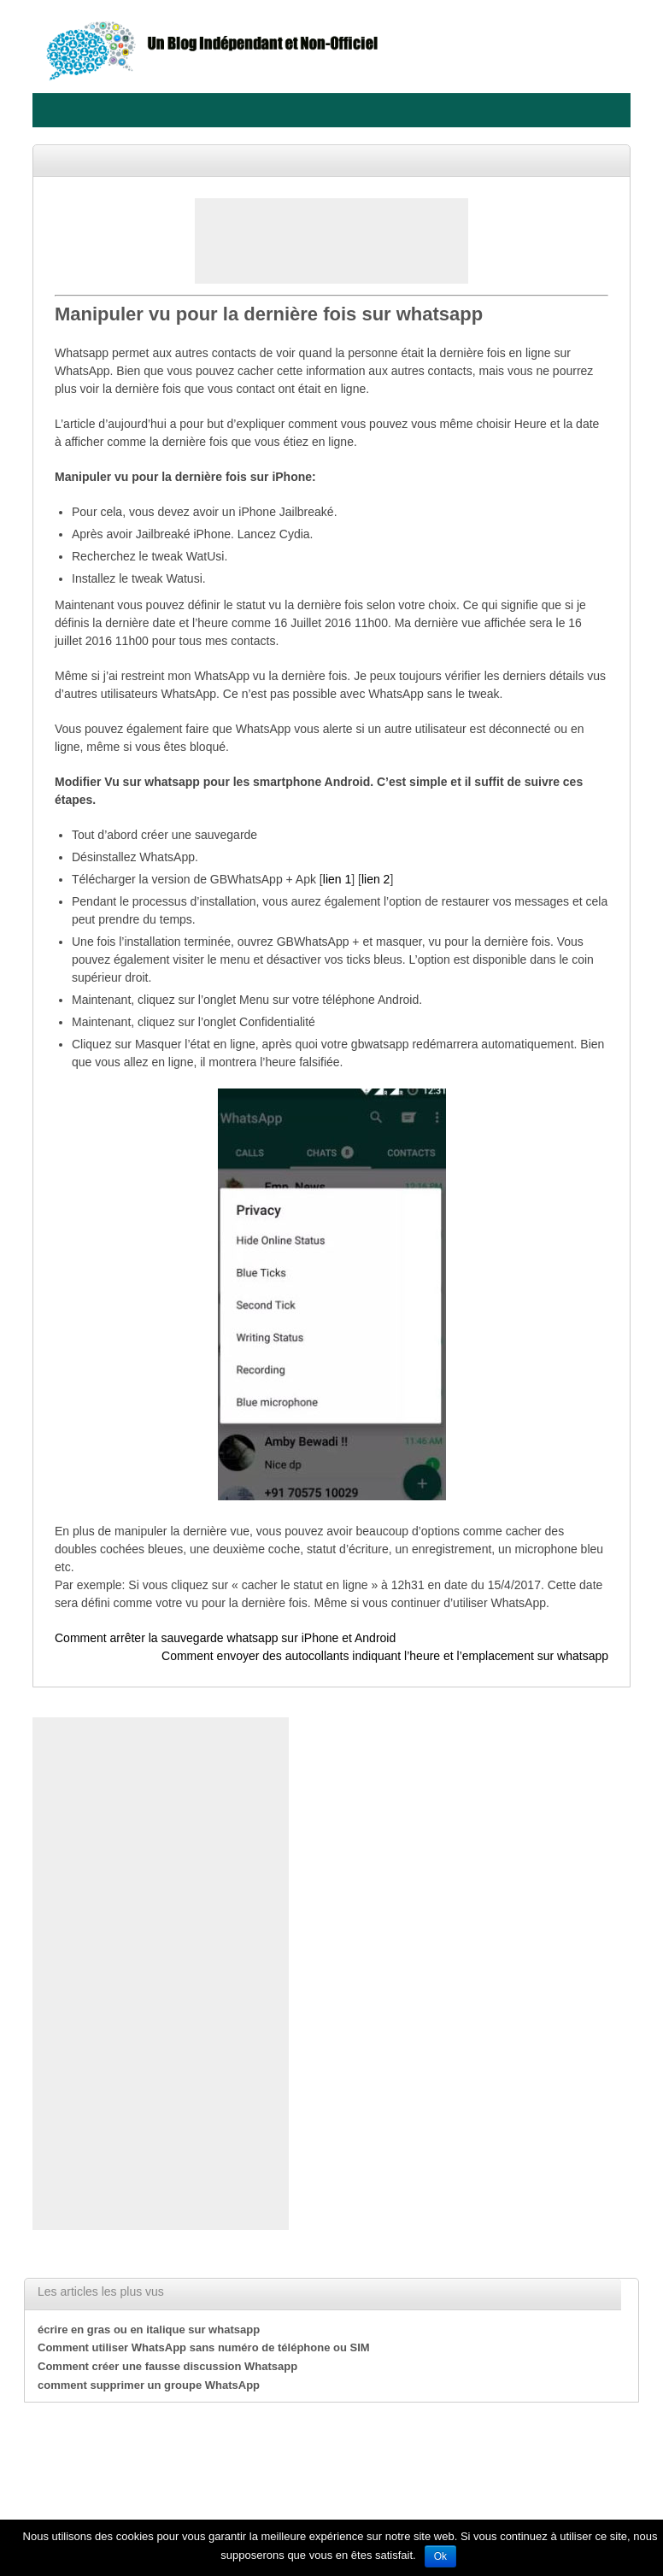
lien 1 (337, 879)
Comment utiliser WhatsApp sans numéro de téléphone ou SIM (204, 2347)
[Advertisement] (331, 241)
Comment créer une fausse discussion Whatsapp (167, 2366)
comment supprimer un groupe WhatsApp (149, 2385)
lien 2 (375, 879)
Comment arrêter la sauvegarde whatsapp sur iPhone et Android (225, 1638)
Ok (440, 2556)
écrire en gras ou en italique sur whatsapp (149, 2329)
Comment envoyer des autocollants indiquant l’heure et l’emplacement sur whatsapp (384, 1656)
